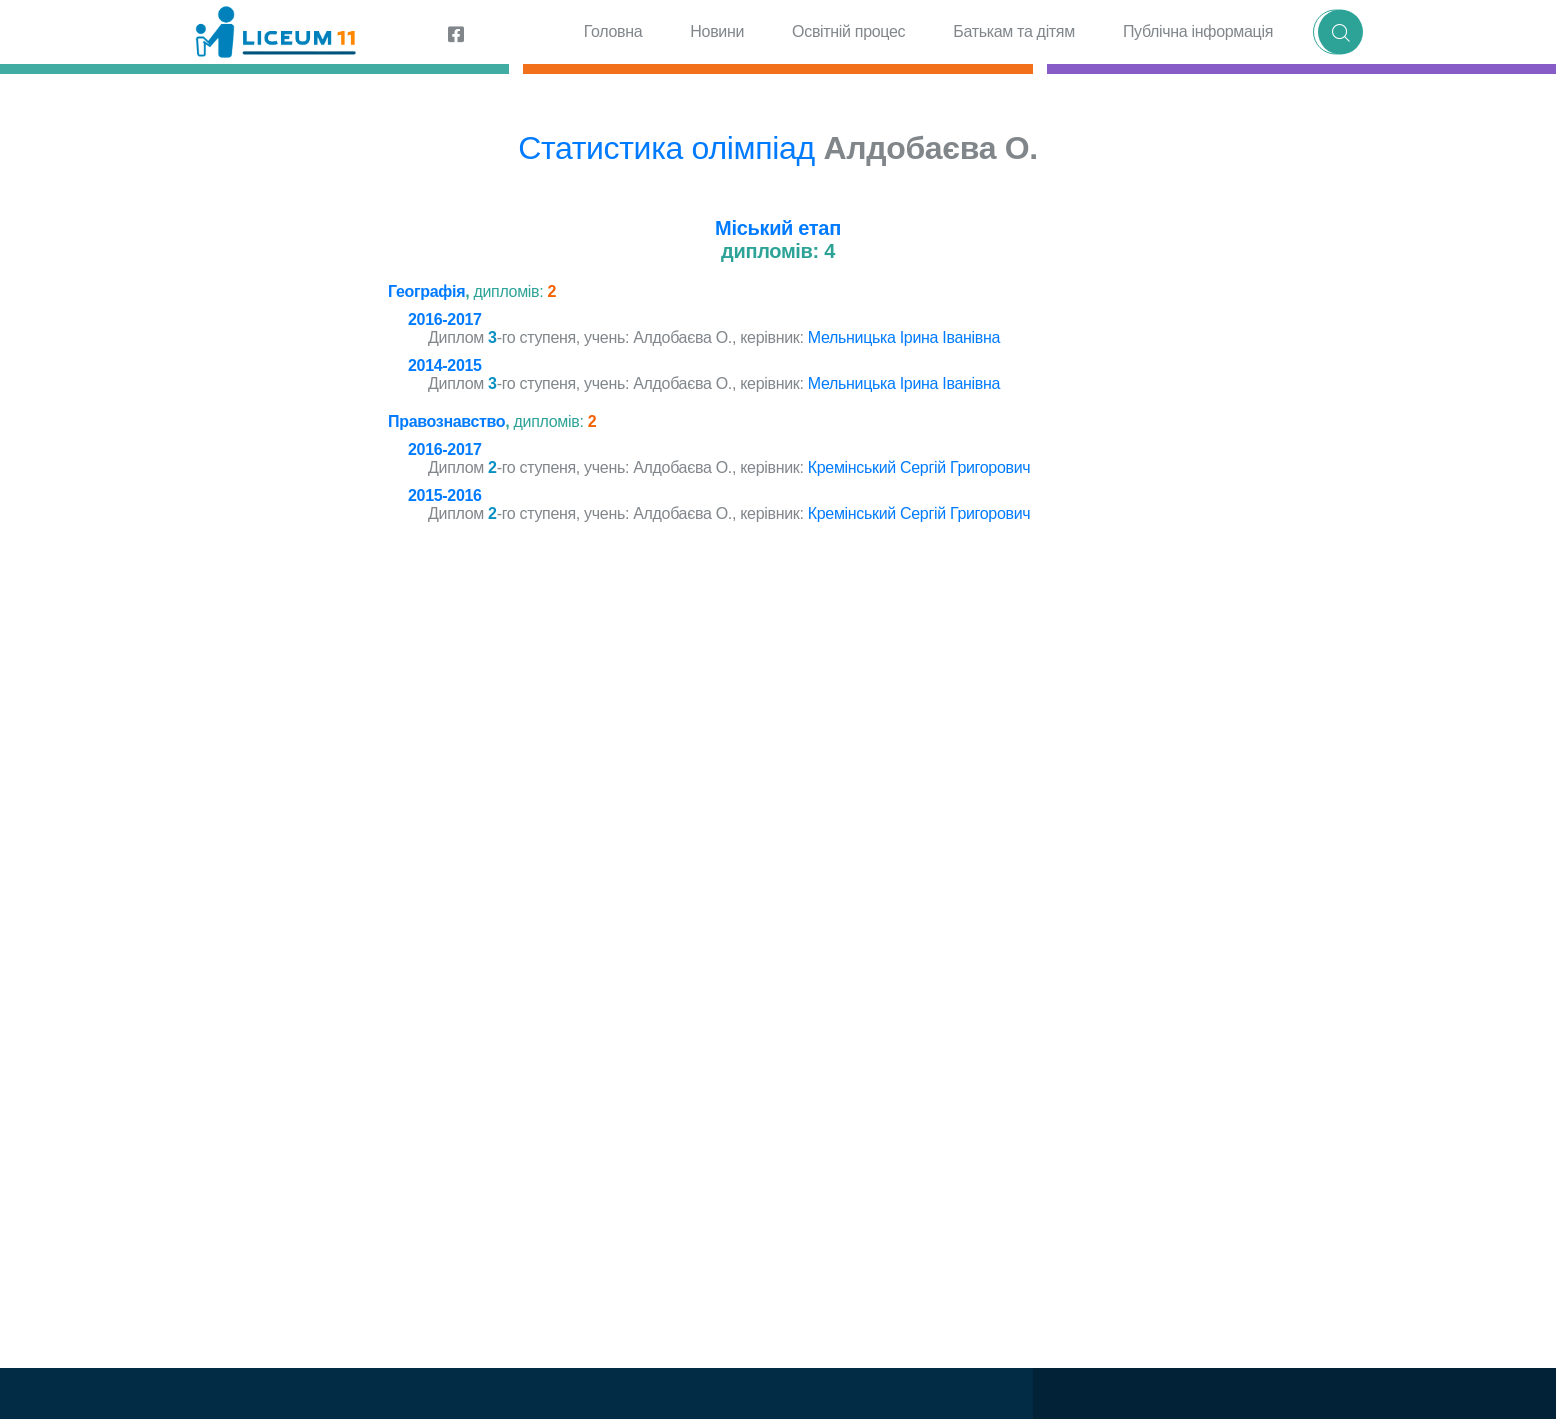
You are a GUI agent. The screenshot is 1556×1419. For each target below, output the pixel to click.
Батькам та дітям (1014, 31)
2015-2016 (445, 495)
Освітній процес (848, 31)
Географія (426, 291)
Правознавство (446, 421)
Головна (613, 31)
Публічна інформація (1198, 31)
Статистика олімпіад (666, 148)
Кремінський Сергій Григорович (919, 467)
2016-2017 (445, 319)
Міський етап (778, 228)
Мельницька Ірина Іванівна (904, 337)
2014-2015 (445, 365)
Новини (717, 31)
